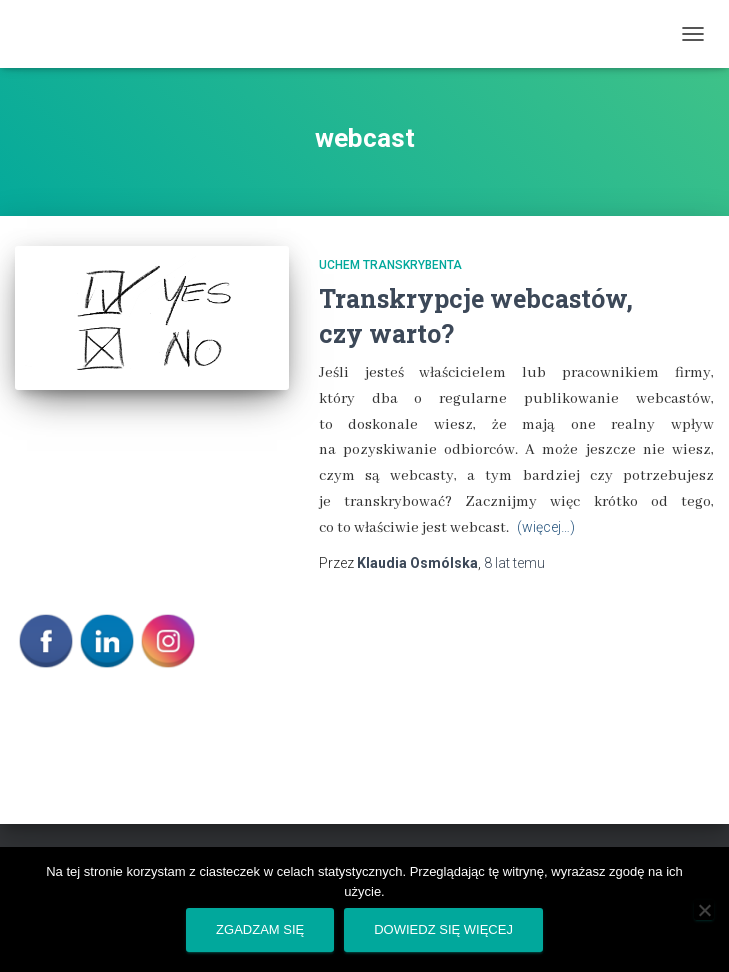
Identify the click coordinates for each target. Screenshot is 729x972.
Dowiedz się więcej (443, 929)
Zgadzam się (260, 929)
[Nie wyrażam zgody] (704, 910)
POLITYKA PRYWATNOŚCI (96, 712)
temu (514, 563)
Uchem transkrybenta (390, 265)
